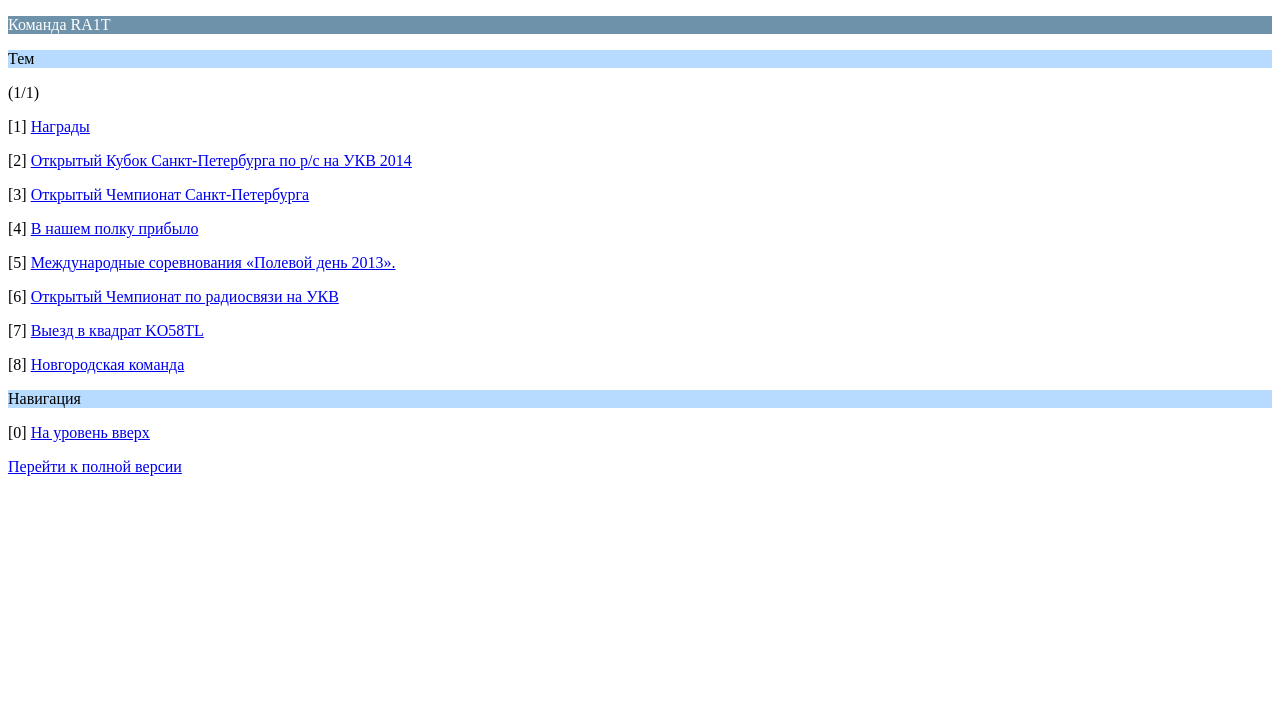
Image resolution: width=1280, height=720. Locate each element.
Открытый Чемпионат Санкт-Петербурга (170, 194)
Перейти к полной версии (95, 466)
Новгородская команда (108, 364)
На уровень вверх (90, 432)
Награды (60, 126)
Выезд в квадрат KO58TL (117, 330)
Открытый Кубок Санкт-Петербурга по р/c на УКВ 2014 (221, 160)
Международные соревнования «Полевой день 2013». (213, 262)
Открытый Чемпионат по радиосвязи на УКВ (185, 296)
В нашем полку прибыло (115, 228)
